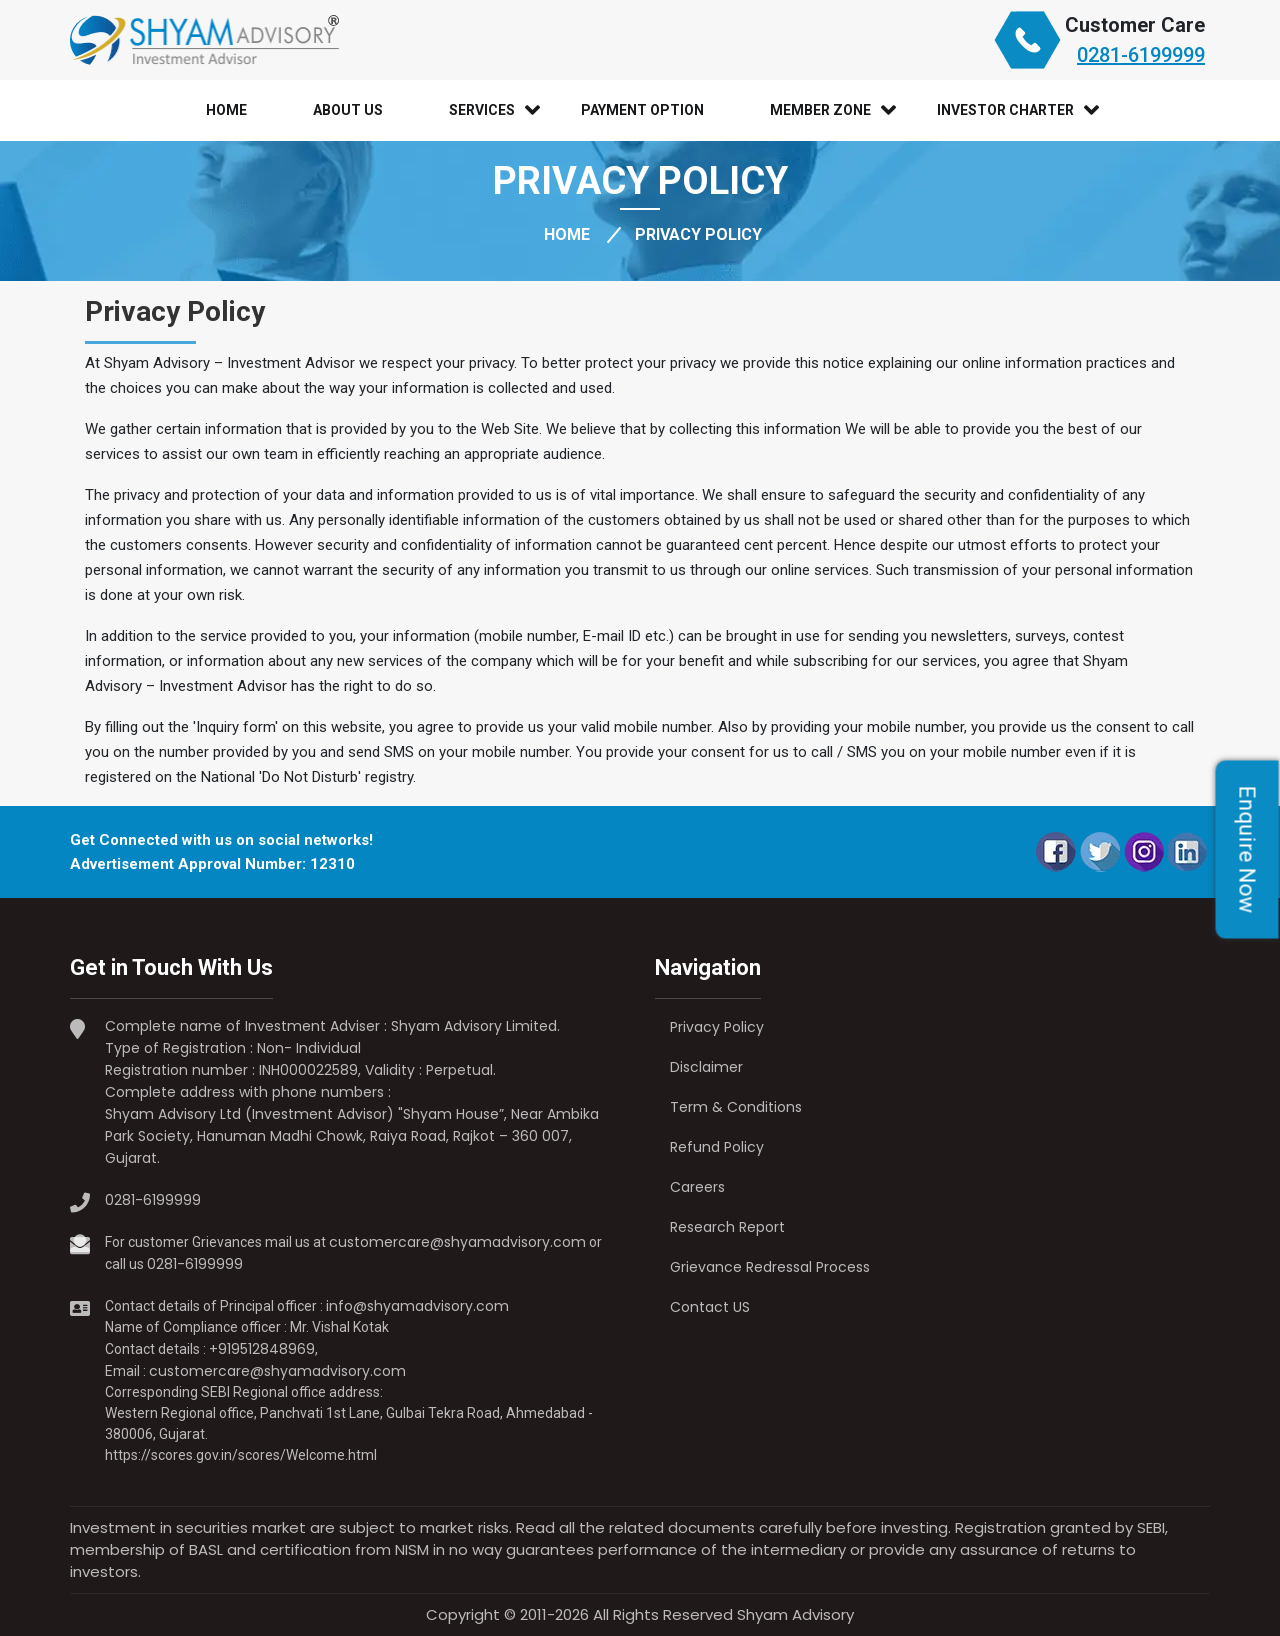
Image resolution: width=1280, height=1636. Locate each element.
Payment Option (642, 110)
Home (226, 110)
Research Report (727, 1227)
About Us (348, 110)
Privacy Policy (717, 1027)
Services (482, 110)
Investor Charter (1005, 110)
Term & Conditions (736, 1107)
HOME (567, 234)
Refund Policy (717, 1147)
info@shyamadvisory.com (417, 1306)
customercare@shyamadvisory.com (457, 1242)
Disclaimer (706, 1067)
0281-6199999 (1141, 55)
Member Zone (820, 110)
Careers (697, 1187)
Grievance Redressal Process (770, 1267)
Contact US (710, 1307)
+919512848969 (262, 1349)
